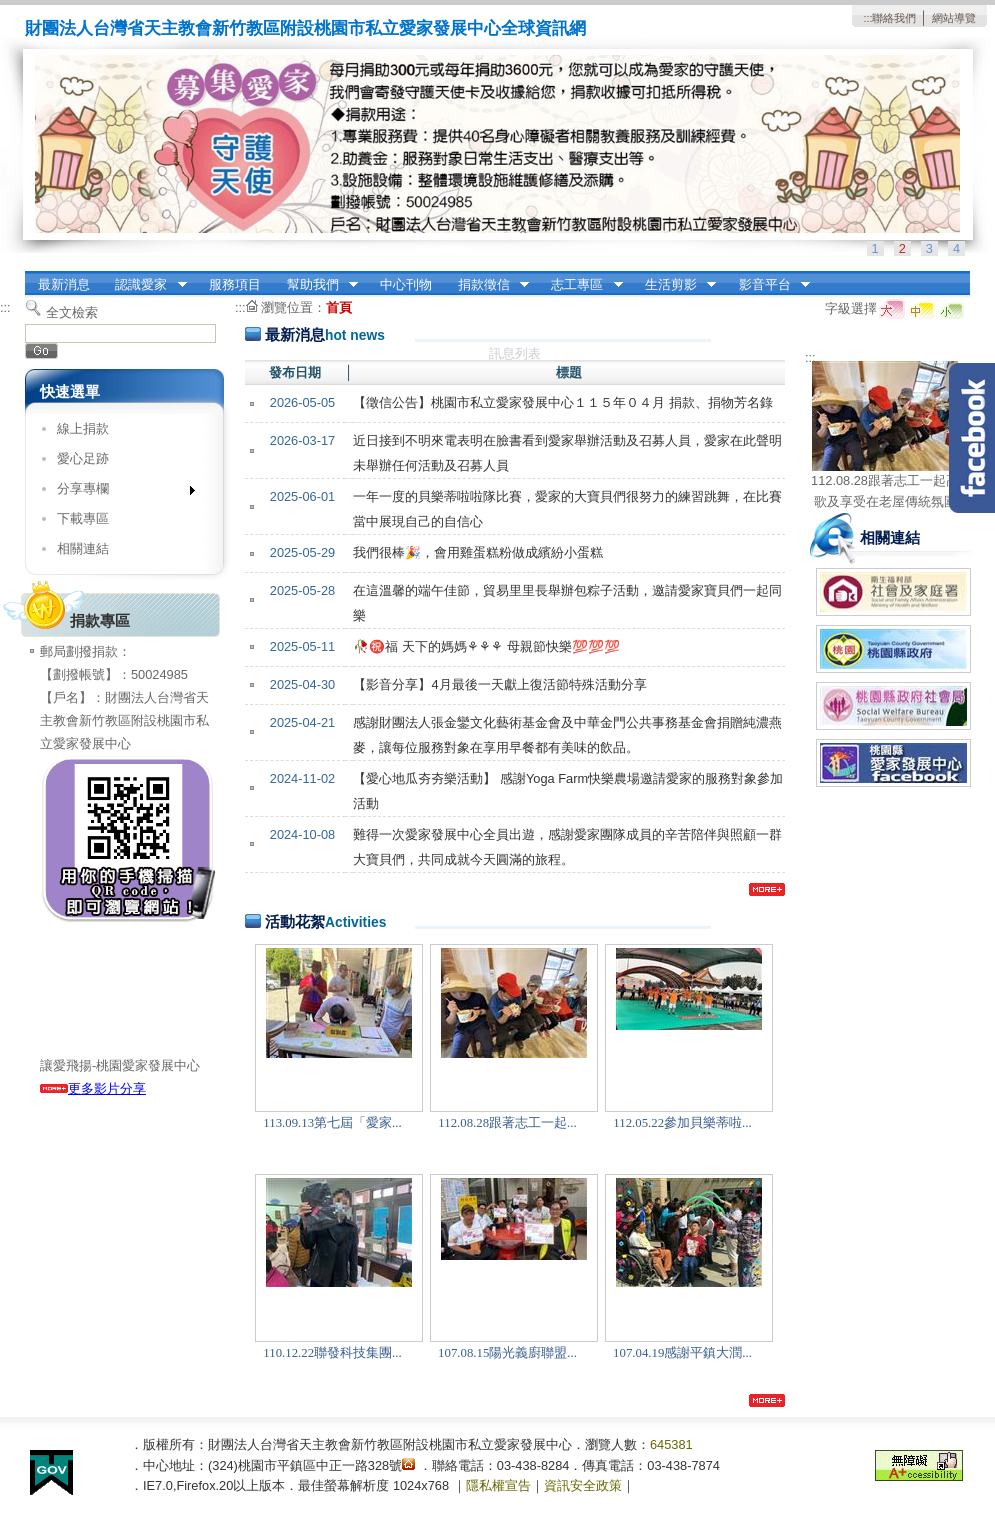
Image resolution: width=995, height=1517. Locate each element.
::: (867, 18)
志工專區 (581, 285)
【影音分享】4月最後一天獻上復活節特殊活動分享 (499, 684)
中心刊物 (406, 284)
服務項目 (235, 284)
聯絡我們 (894, 18)
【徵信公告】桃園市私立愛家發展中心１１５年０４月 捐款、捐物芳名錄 (563, 402)
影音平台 (768, 285)
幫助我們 (316, 285)
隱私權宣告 (498, 1485)
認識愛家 (145, 285)
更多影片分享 (93, 1088)
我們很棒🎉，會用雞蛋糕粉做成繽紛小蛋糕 (478, 552)
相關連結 (83, 548)
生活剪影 (674, 285)
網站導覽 (954, 18)
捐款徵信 (487, 285)
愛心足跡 (83, 458)
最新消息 (64, 284)
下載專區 (83, 518)
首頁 (339, 307)
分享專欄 (119, 492)
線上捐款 (83, 428)
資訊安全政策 (583, 1485)
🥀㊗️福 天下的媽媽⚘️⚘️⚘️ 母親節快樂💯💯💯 (486, 646)
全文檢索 (72, 312)
